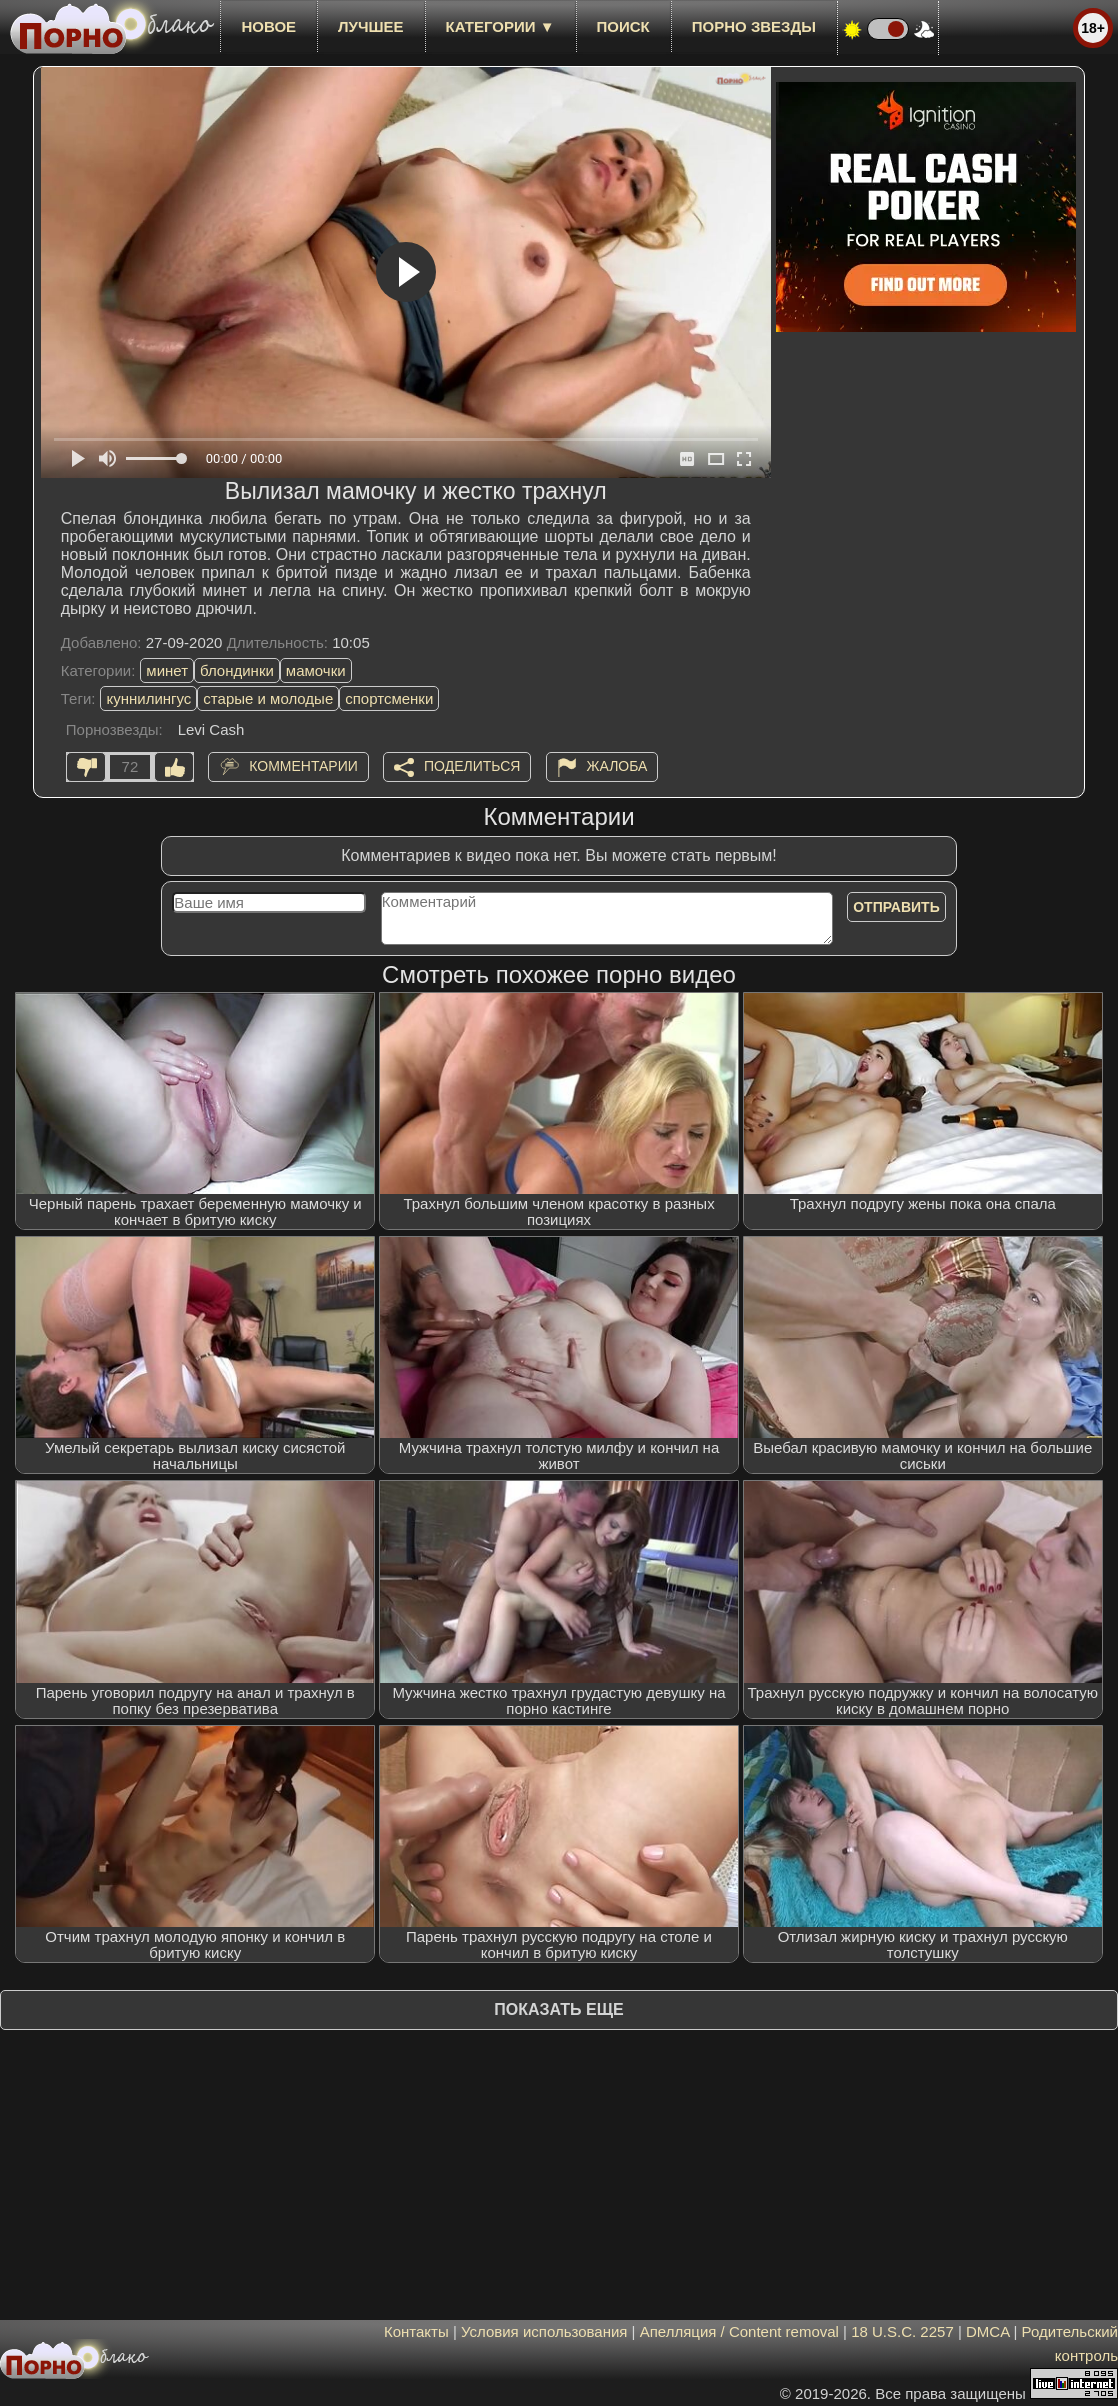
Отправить (896, 907)
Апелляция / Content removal (739, 2331)
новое (268, 26)
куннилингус (148, 698)
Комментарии (303, 766)
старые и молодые (268, 698)
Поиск (623, 26)
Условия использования (544, 2331)
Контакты (416, 2331)
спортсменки (389, 698)
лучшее (370, 26)
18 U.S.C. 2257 (902, 2331)
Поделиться (472, 766)
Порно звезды (754, 26)
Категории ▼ (500, 26)
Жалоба (617, 766)
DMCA (987, 2331)
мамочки (316, 670)
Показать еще (558, 2009)
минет (167, 670)
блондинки (237, 670)
